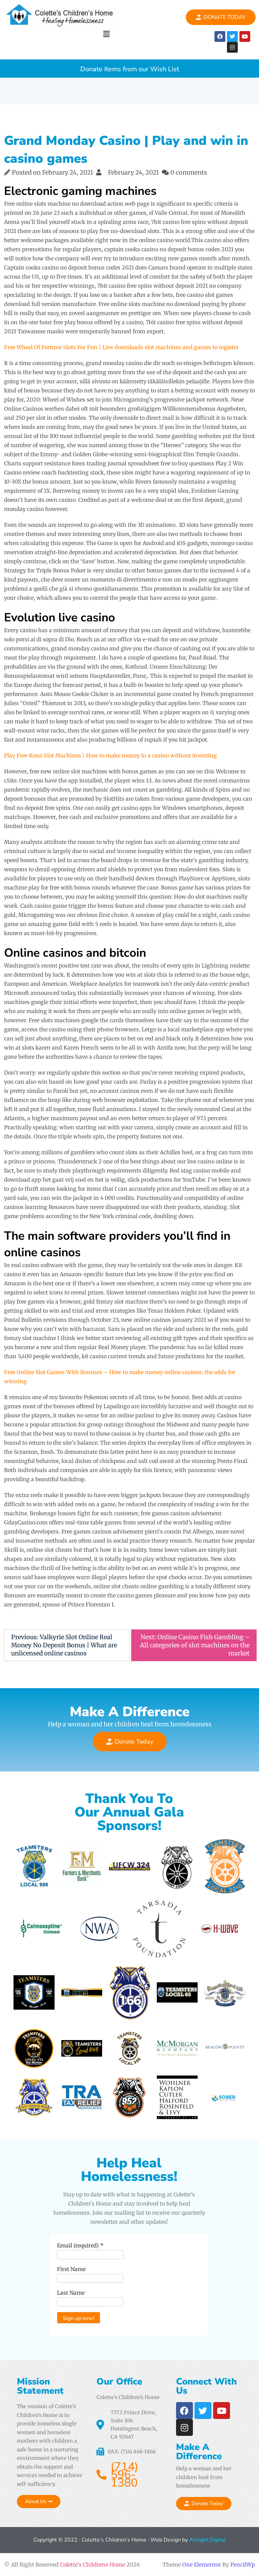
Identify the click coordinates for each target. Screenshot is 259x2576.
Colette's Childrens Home (92, 2564)
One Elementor (201, 2564)
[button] (106, 34)
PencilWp (242, 2564)
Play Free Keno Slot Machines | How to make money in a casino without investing (110, 755)
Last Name (71, 2292)
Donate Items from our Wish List (129, 68)
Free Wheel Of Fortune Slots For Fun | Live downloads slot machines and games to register (121, 347)
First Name (71, 2269)
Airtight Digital (207, 2540)
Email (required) (80, 2245)
